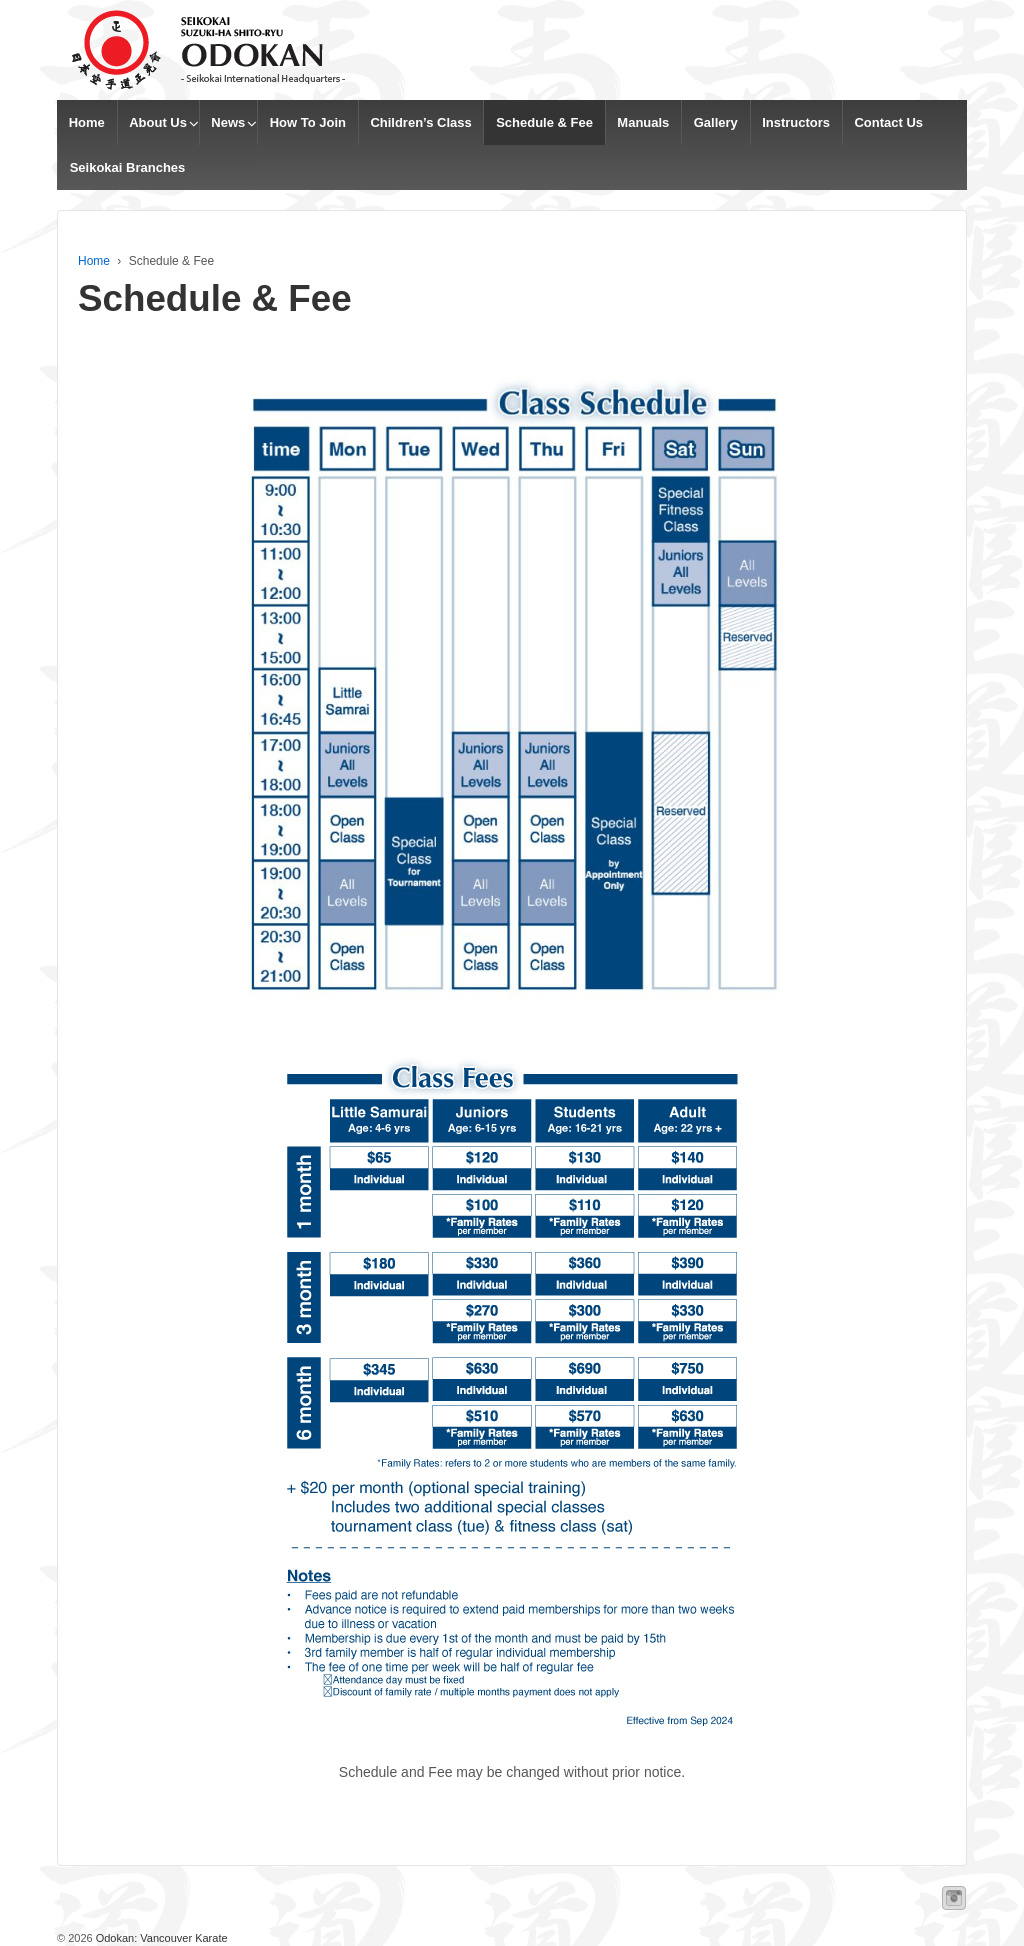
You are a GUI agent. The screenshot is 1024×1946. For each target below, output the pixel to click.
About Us (158, 122)
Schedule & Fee (544, 122)
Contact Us (888, 122)
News (228, 122)
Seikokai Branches (128, 167)
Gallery (716, 122)
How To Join (308, 122)
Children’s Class (420, 122)
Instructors (796, 122)
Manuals (643, 122)
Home (87, 122)
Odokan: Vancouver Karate (160, 1938)
